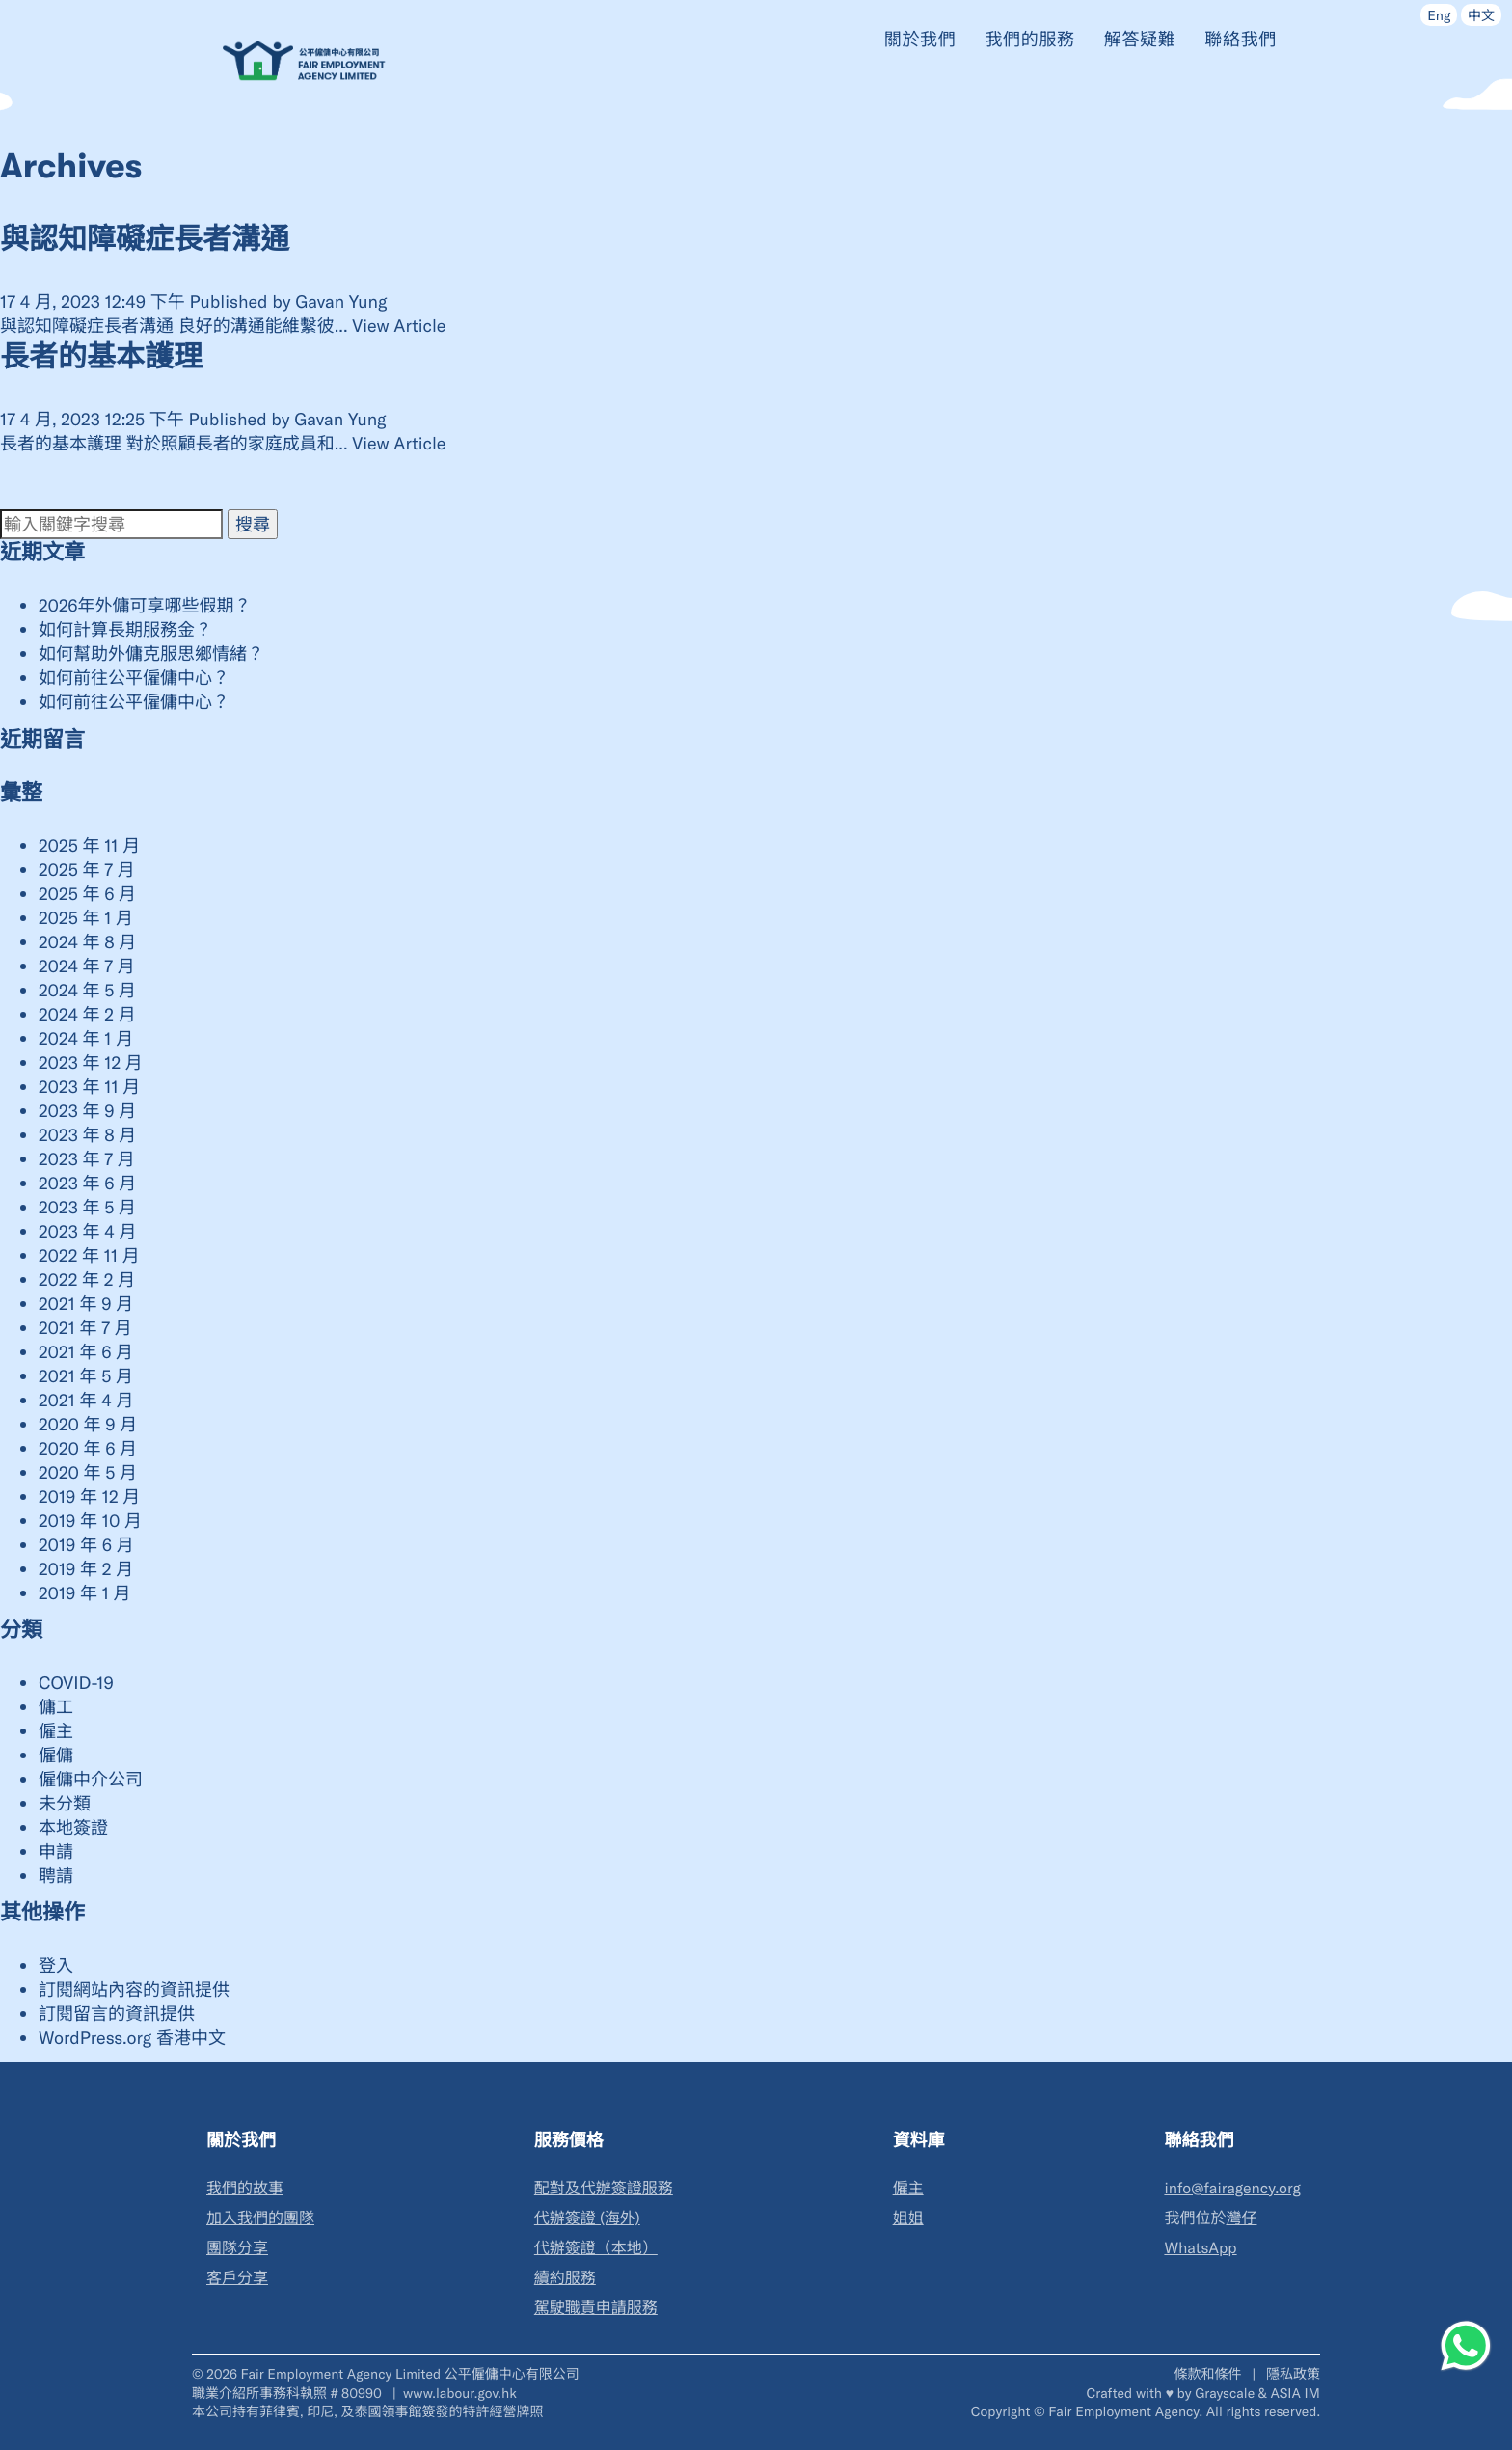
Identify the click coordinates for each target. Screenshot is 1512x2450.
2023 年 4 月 (87, 1230)
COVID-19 (76, 1682)
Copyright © (1008, 2411)
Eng (1438, 15)
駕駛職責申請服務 (596, 2308)
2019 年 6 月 (86, 1544)
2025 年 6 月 (87, 893)
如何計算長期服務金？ (125, 629)
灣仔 (1241, 2218)
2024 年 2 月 (87, 1013)
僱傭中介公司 (91, 1778)
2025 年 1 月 (86, 917)
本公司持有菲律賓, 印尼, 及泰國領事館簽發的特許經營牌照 (367, 2411)
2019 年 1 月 (85, 1592)
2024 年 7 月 (87, 965)
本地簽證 (73, 1827)
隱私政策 (1293, 2373)
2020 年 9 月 (88, 1423)
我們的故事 (245, 2188)
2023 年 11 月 (89, 1086)
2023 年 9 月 (87, 1110)
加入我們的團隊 (260, 2218)
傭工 (56, 1706)
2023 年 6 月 (87, 1182)
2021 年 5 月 (86, 1375)
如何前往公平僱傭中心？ (134, 677)
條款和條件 (1209, 2373)
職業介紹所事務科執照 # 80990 (289, 2392)
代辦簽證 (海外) (587, 2218)
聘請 (56, 1875)
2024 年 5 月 (87, 989)
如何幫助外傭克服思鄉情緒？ (151, 653)
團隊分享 (237, 2248)
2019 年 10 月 (90, 1520)
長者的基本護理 (101, 357)
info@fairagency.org (1232, 2188)
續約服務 (565, 2278)
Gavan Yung (341, 301)
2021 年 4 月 (86, 1399)
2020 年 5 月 (88, 1472)
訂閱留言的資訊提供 (117, 2013)
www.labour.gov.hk (460, 2392)
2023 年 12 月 (91, 1062)
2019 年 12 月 (89, 1496)
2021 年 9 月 (86, 1303)
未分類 (65, 1802)
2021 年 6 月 (86, 1351)
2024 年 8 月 (87, 941)
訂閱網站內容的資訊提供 (134, 1989)
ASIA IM (1295, 2392)
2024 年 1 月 (86, 1037)
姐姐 (908, 2218)
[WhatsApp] (1466, 2346)
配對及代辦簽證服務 (603, 2188)
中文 (1481, 15)
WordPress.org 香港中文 (132, 2037)
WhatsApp (1200, 2248)
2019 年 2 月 (86, 1568)
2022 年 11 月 (89, 1255)
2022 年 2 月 (87, 1279)
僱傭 (56, 1754)
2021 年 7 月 (85, 1327)
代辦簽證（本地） (596, 2248)
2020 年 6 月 (88, 1447)
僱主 (56, 1730)
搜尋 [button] (252, 523)
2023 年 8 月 (87, 1134)
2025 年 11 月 (89, 845)
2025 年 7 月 (87, 869)
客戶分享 (237, 2278)
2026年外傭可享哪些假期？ (145, 604)
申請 (56, 1851)
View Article (399, 325)
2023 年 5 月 (87, 1206)
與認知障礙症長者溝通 (144, 240)
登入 (56, 1964)
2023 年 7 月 (87, 1158)
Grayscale (1225, 2392)
